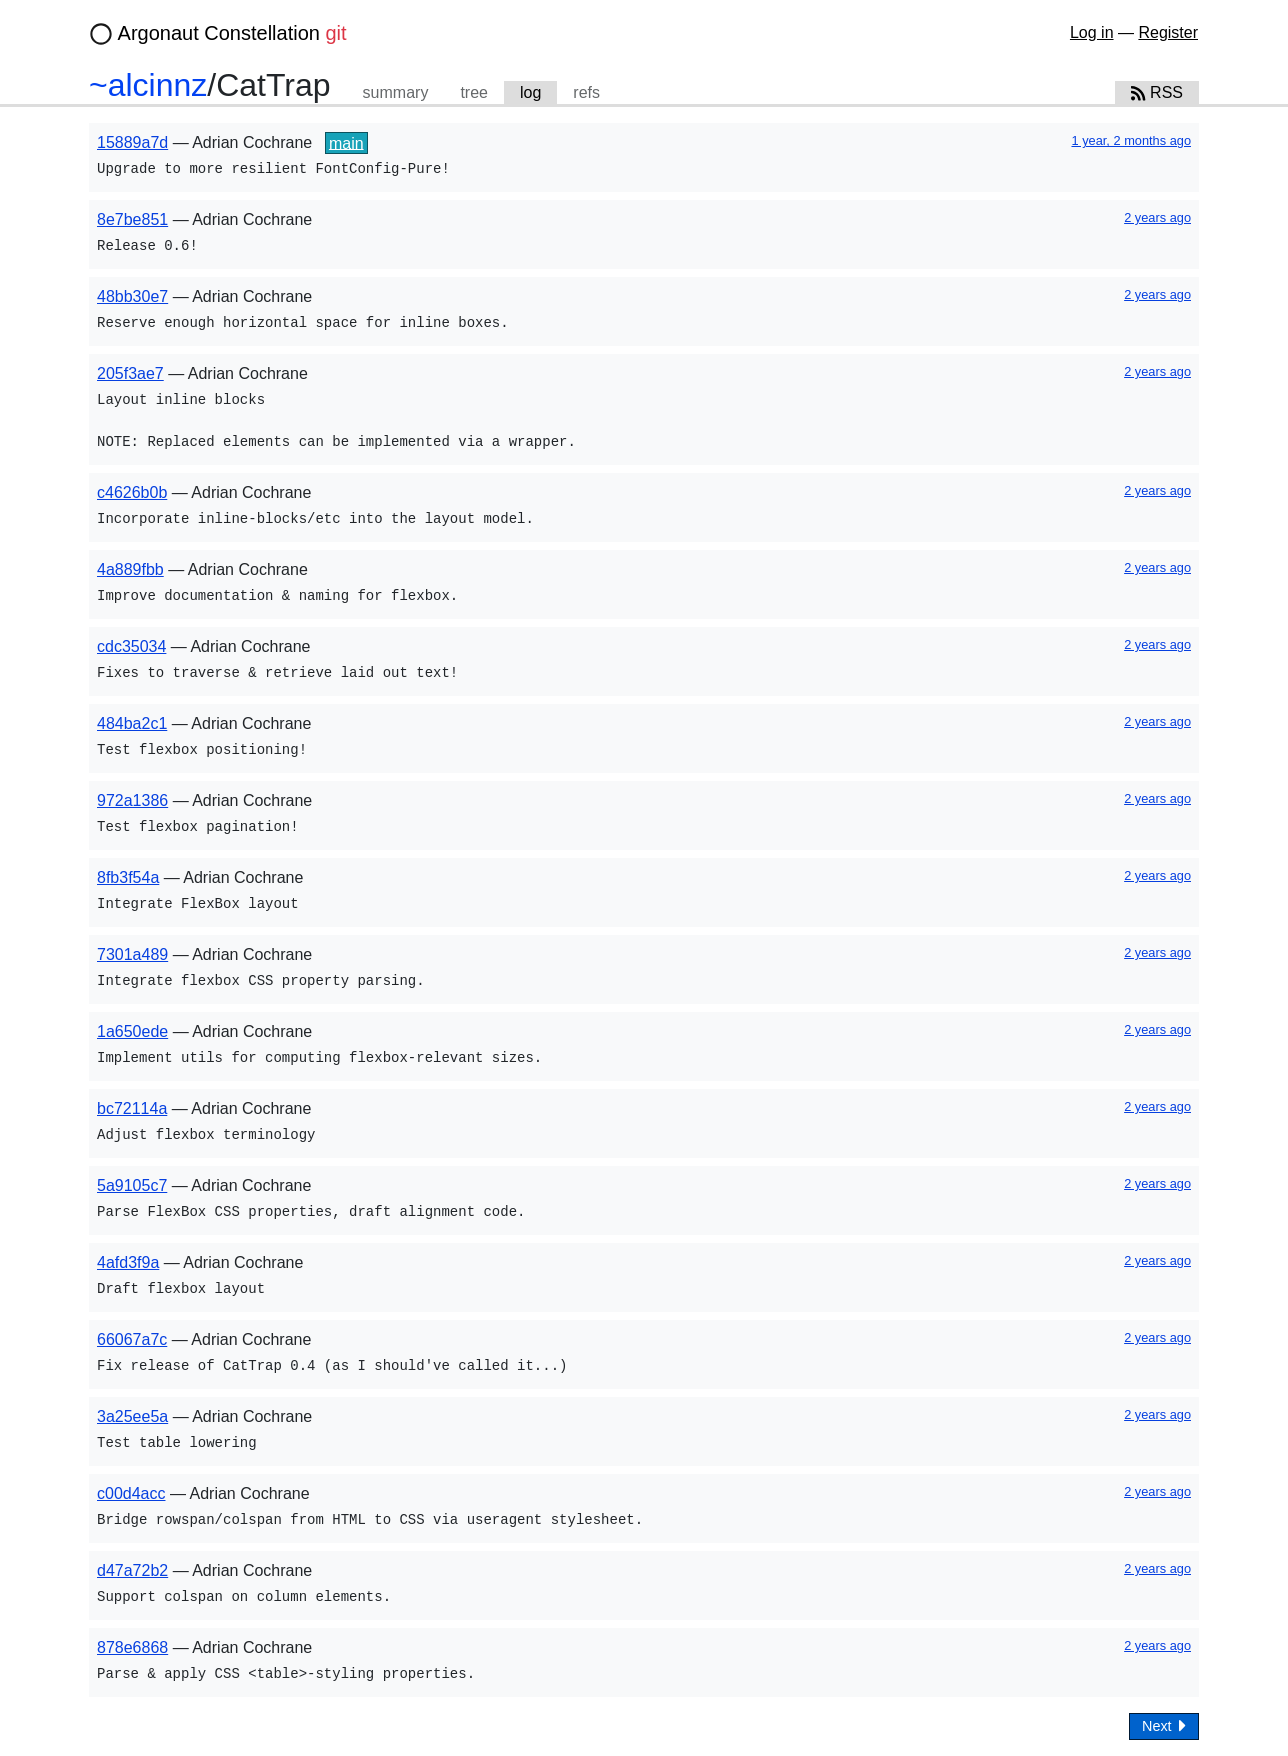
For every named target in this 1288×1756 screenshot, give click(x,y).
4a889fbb (130, 569)
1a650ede (132, 1031)
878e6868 (132, 1647)
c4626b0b (132, 492)
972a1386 (132, 800)
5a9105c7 (132, 1185)
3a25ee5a (132, 1416)
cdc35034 (131, 646)
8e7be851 (132, 219)
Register (1168, 32)
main (346, 142)
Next (1164, 1725)
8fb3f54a (128, 877)
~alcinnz (148, 85)
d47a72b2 (132, 1570)
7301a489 (132, 954)
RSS (1157, 92)
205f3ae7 (130, 373)
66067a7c (132, 1339)
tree (474, 92)
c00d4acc (131, 1493)
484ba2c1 (132, 723)
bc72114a (132, 1108)
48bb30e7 (132, 296)
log (530, 92)
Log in (1092, 32)
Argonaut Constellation (232, 33)
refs (586, 92)
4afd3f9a (128, 1262)
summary (396, 92)
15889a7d (132, 142)
